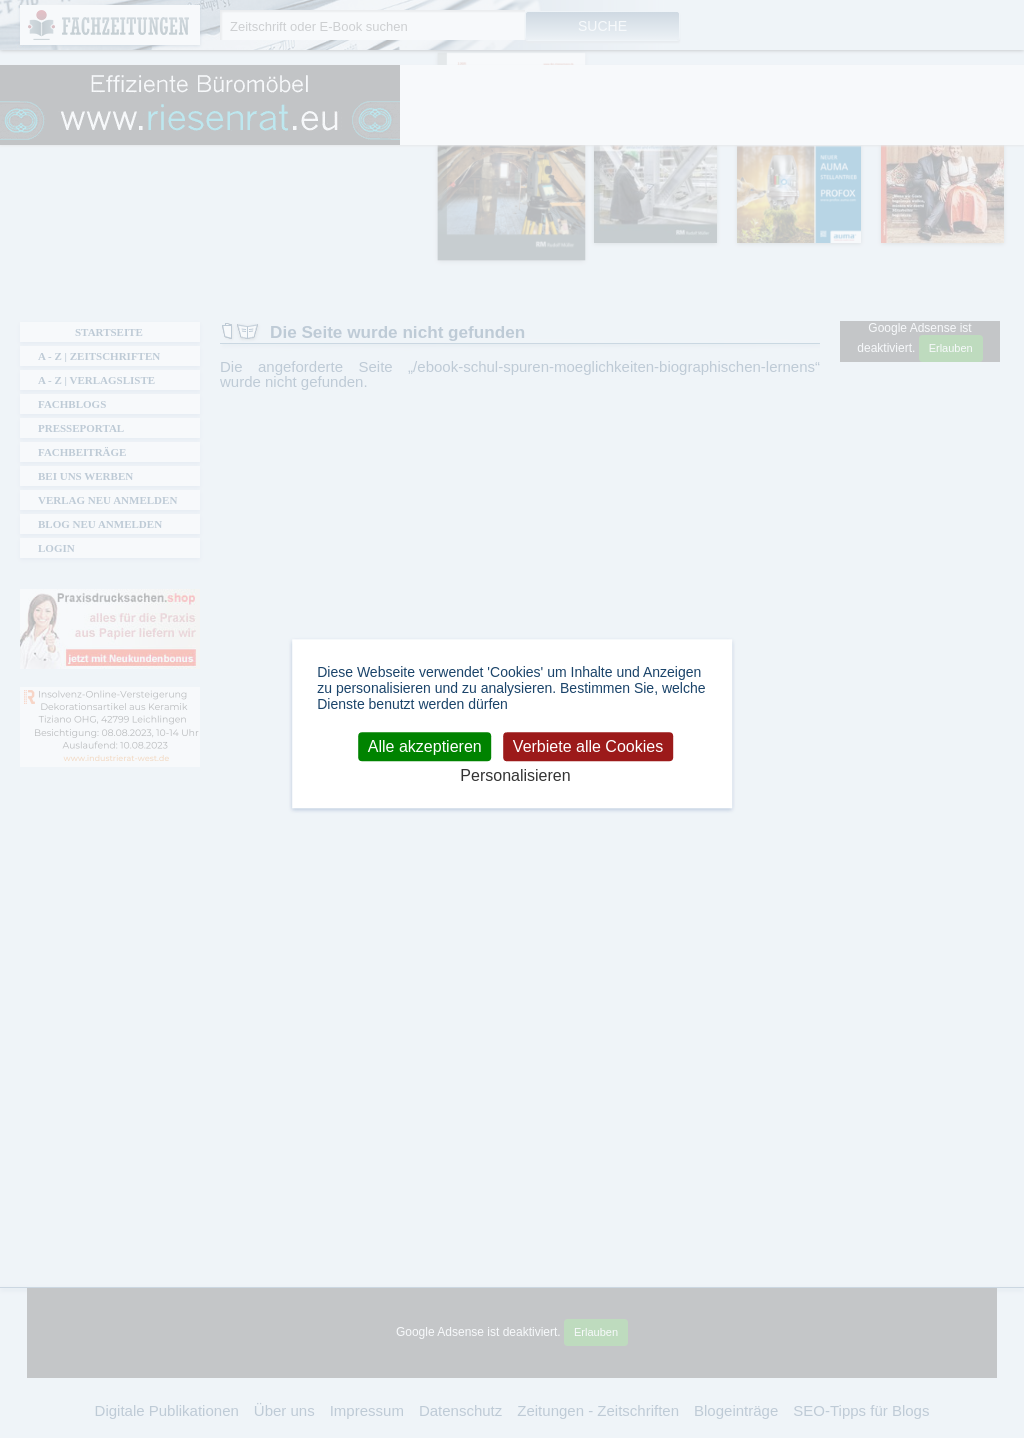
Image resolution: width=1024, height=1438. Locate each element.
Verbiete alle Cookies (588, 746)
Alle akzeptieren (425, 746)
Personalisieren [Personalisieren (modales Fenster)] (515, 776)
